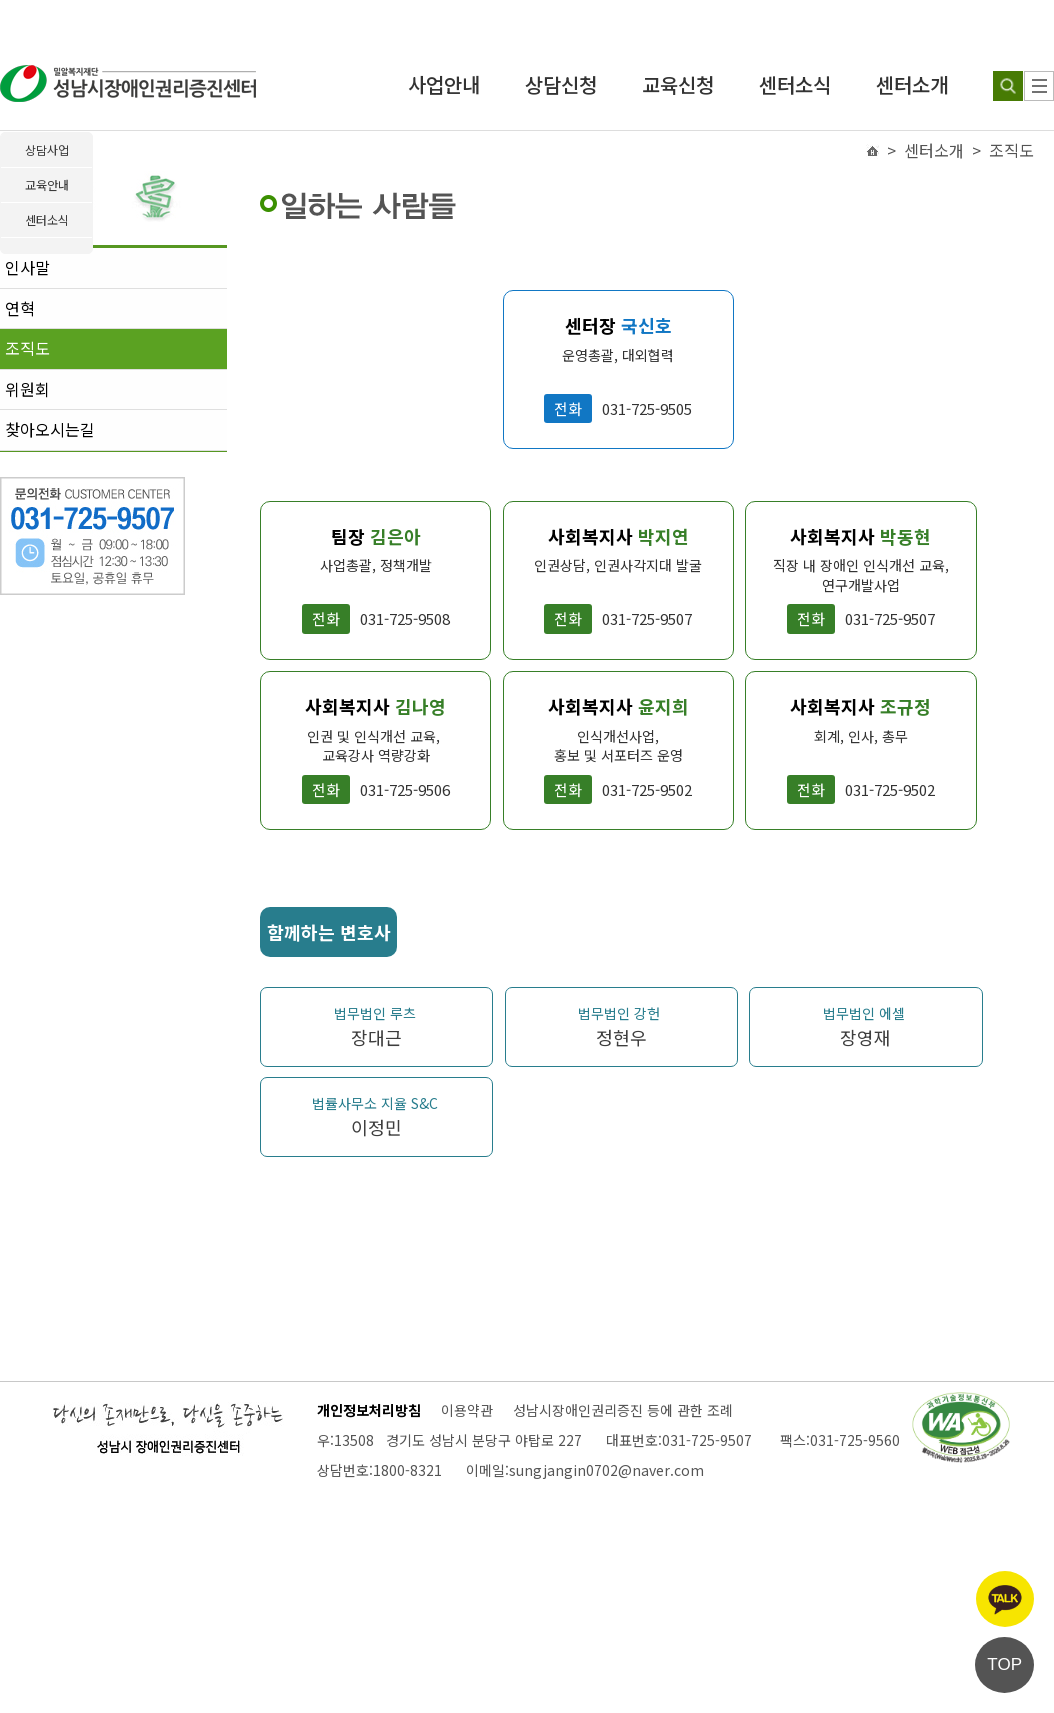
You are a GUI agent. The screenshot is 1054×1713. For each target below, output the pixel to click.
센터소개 (912, 84)
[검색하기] (1008, 86)
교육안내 (47, 184)
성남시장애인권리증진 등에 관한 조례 (623, 1410)
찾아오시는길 (50, 429)
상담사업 (47, 149)
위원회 (27, 389)
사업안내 (444, 84)
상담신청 (561, 84)
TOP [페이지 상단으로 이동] (1004, 1664)
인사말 (27, 267)
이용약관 (467, 1410)
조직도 (27, 348)
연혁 (20, 308)
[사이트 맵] (1039, 86)
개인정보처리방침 (369, 1410)
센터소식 (795, 84)
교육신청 (678, 84)
